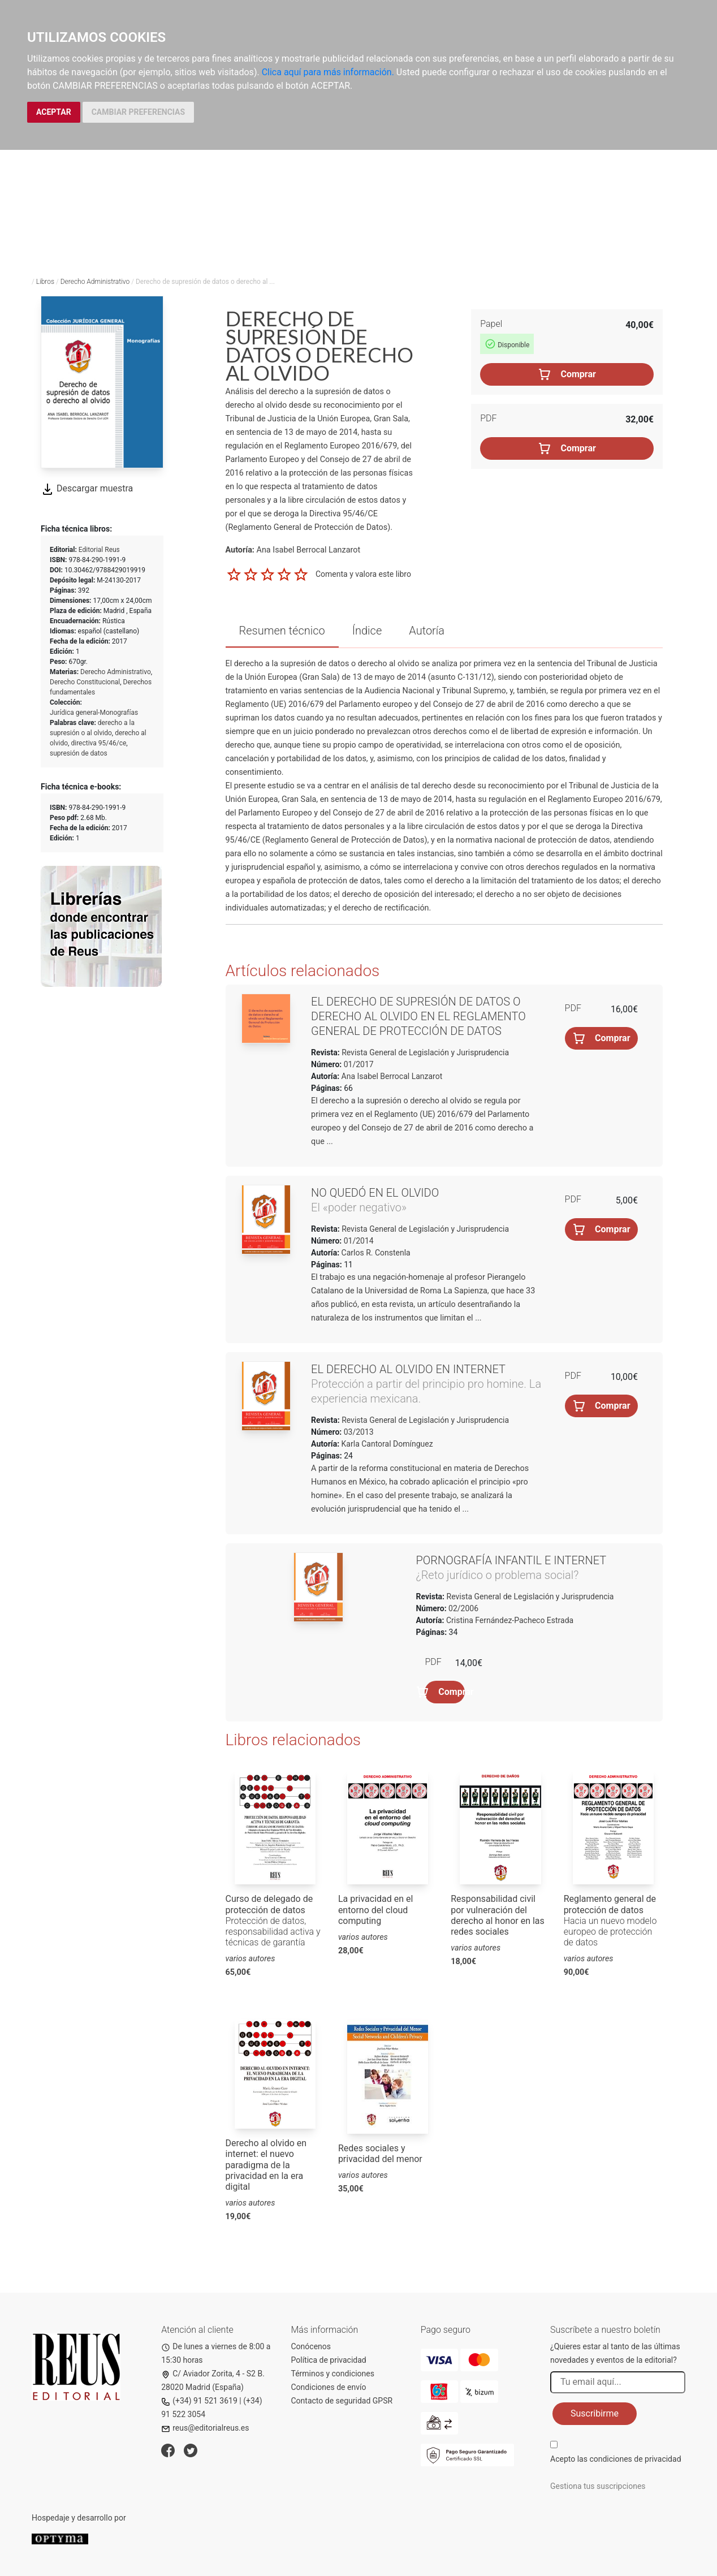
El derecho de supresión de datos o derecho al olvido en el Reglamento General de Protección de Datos (418, 1016)
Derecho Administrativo (95, 282)
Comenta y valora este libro (363, 574)
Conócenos (311, 2346)
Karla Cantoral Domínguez (387, 1443)
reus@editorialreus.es (205, 2427)
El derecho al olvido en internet (408, 1369)
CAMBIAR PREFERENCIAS (138, 111)
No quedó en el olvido (375, 1192)
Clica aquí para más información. (328, 72)
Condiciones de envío (328, 2387)
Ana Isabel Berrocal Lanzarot (392, 1076)
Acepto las (615, 2458)
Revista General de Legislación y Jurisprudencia (424, 1052)
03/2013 (357, 1431)
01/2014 (357, 1240)
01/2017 (357, 1064)
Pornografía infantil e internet (511, 1560)
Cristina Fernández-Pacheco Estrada (509, 1620)
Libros (45, 282)
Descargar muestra (87, 488)
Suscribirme (595, 2413)
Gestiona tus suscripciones (598, 2486)
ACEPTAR (53, 111)
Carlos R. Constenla (376, 1252)
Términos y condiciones (332, 2373)
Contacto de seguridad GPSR (342, 2400)
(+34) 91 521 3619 (199, 2400)
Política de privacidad (328, 2359)
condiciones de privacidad (635, 2458)
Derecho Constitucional (85, 682)
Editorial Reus (99, 550)
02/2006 (462, 1608)
